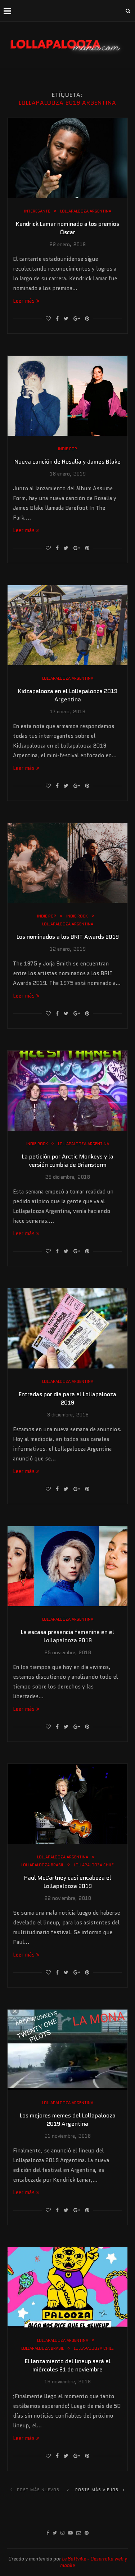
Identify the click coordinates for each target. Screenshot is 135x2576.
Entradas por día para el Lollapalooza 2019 (67, 1398)
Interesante (37, 211)
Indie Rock (77, 916)
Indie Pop (67, 449)
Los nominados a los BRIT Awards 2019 (68, 937)
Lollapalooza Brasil (42, 1865)
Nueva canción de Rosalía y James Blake (67, 461)
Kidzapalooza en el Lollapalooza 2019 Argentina (67, 695)
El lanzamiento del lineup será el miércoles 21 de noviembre (68, 2365)
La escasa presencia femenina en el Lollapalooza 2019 (67, 1636)
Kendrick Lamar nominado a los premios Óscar (67, 228)
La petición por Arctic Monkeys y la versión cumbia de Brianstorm (67, 1160)
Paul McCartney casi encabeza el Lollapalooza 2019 (67, 1882)
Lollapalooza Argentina (85, 211)
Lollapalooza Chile (94, 1865)
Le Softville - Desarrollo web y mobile (93, 2562)
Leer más (26, 301)
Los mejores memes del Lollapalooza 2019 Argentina (68, 2119)
